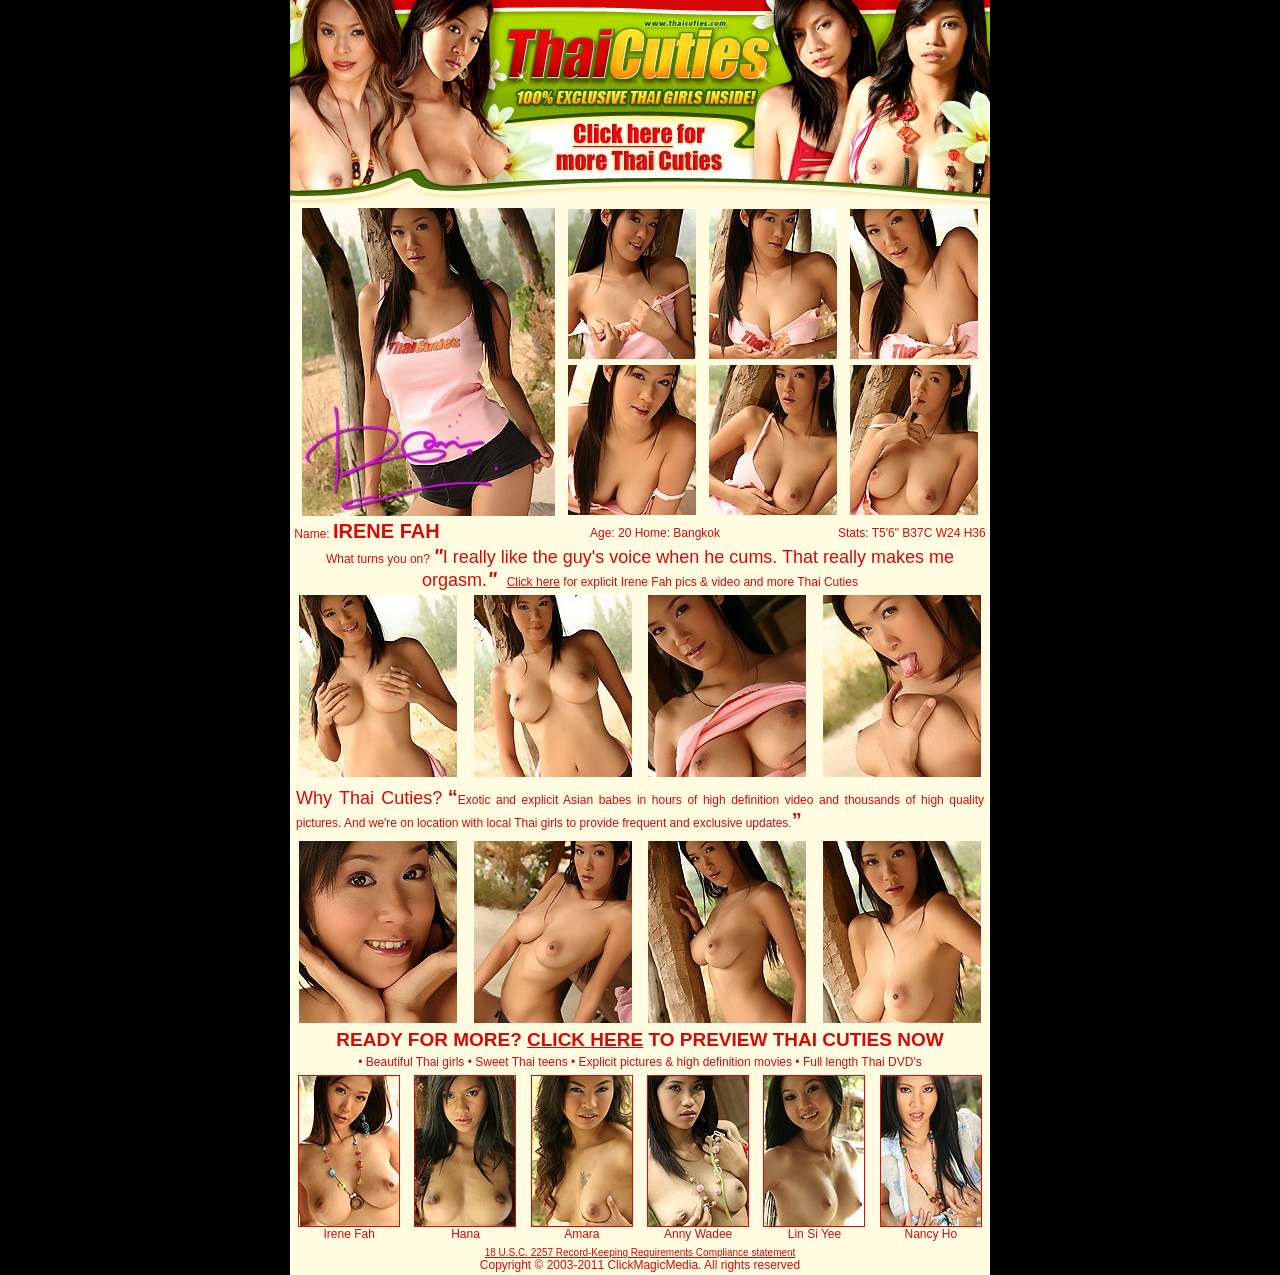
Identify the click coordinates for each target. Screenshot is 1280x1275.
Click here (533, 582)
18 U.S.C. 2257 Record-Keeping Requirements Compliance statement (640, 1252)
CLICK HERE (585, 1039)
